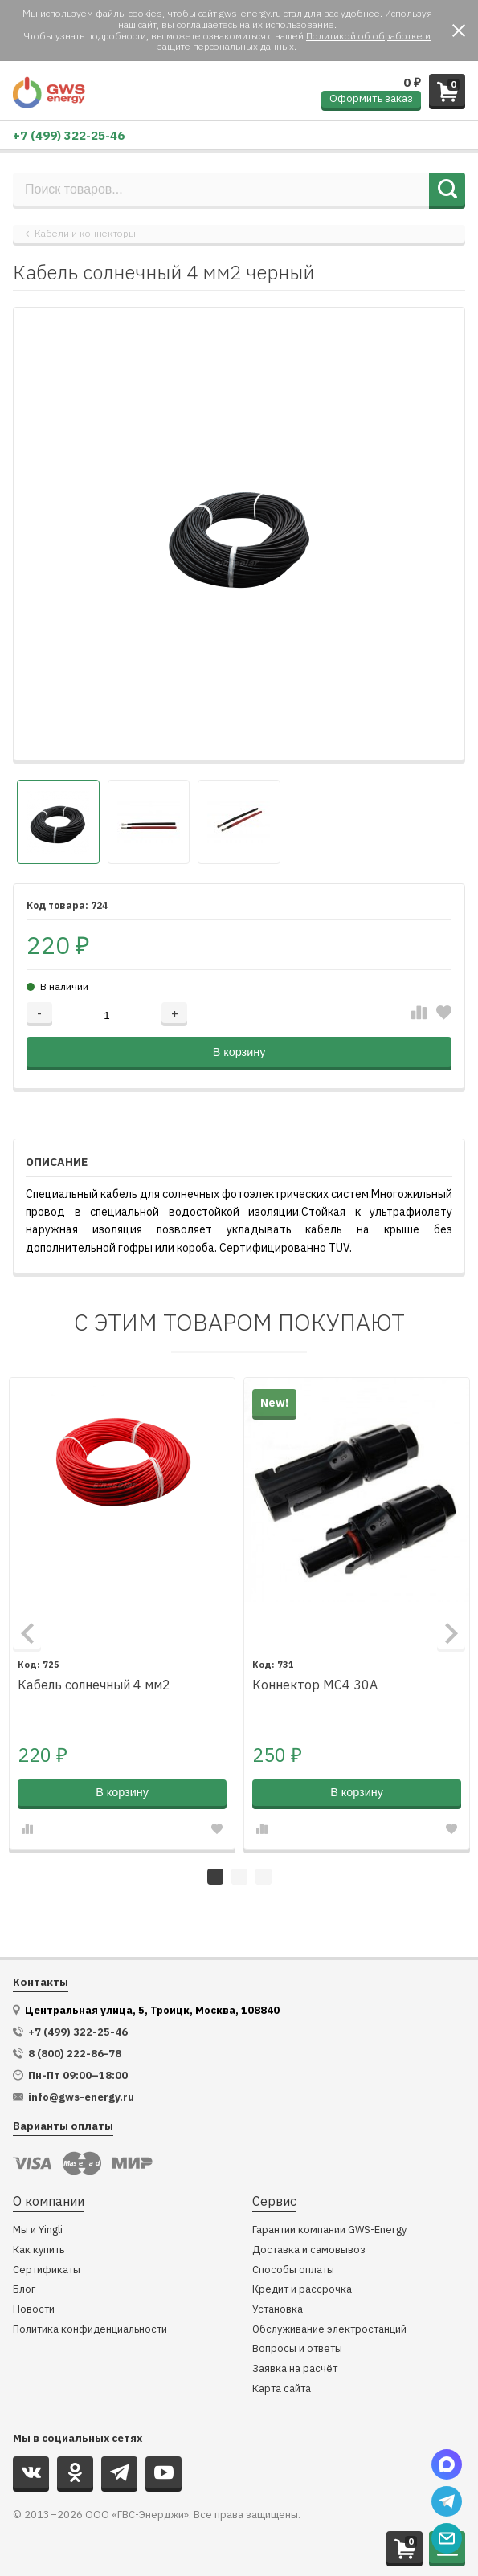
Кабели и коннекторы (85, 233)
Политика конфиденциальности (90, 2330)
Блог (24, 2290)
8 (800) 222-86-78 (74, 2054)
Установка (277, 2310)
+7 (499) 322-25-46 (69, 135)
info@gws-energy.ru (81, 2097)
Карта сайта (281, 2389)
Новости (34, 2310)
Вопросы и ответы (297, 2349)
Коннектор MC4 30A (315, 1685)
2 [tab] (239, 1877)
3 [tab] (263, 1877)
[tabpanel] (122, 1613)
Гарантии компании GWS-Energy (329, 2230)
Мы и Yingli (38, 2230)
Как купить (38, 2250)
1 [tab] (215, 1877)
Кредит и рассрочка (302, 2290)
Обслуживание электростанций (329, 2330)
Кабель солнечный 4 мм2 (94, 1685)
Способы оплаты (293, 2270)
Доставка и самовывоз (309, 2250)
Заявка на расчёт (294, 2369)
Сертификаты (46, 2270)
